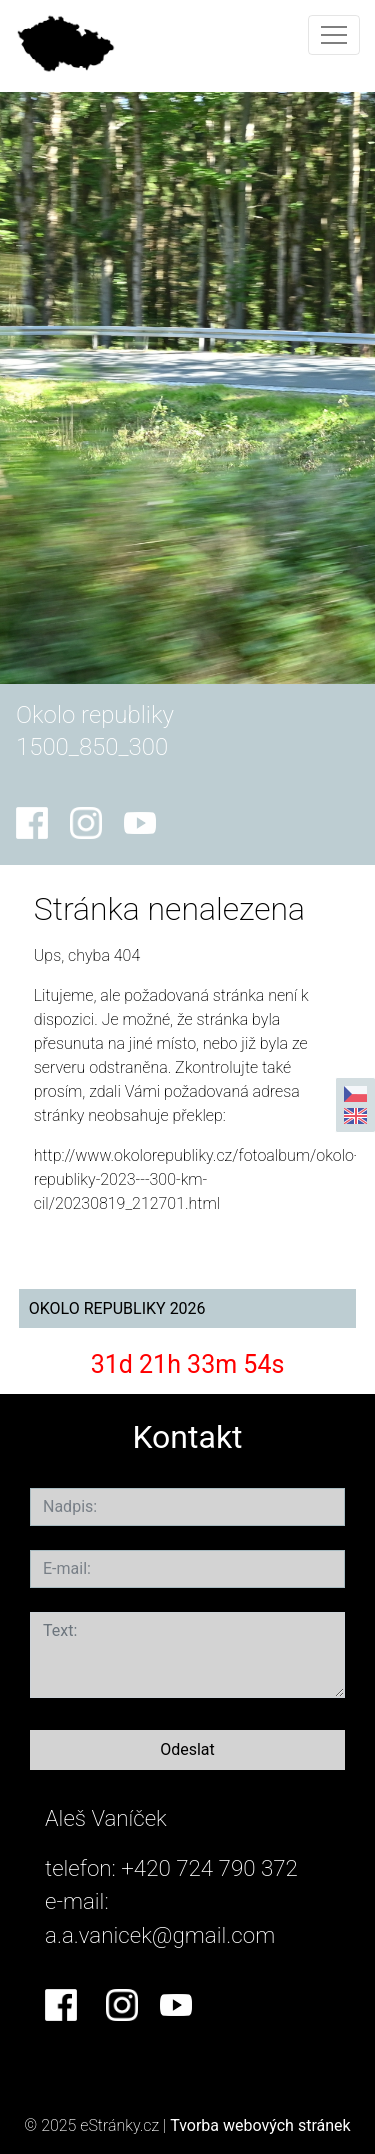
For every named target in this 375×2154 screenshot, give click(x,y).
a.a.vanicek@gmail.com (160, 1935)
